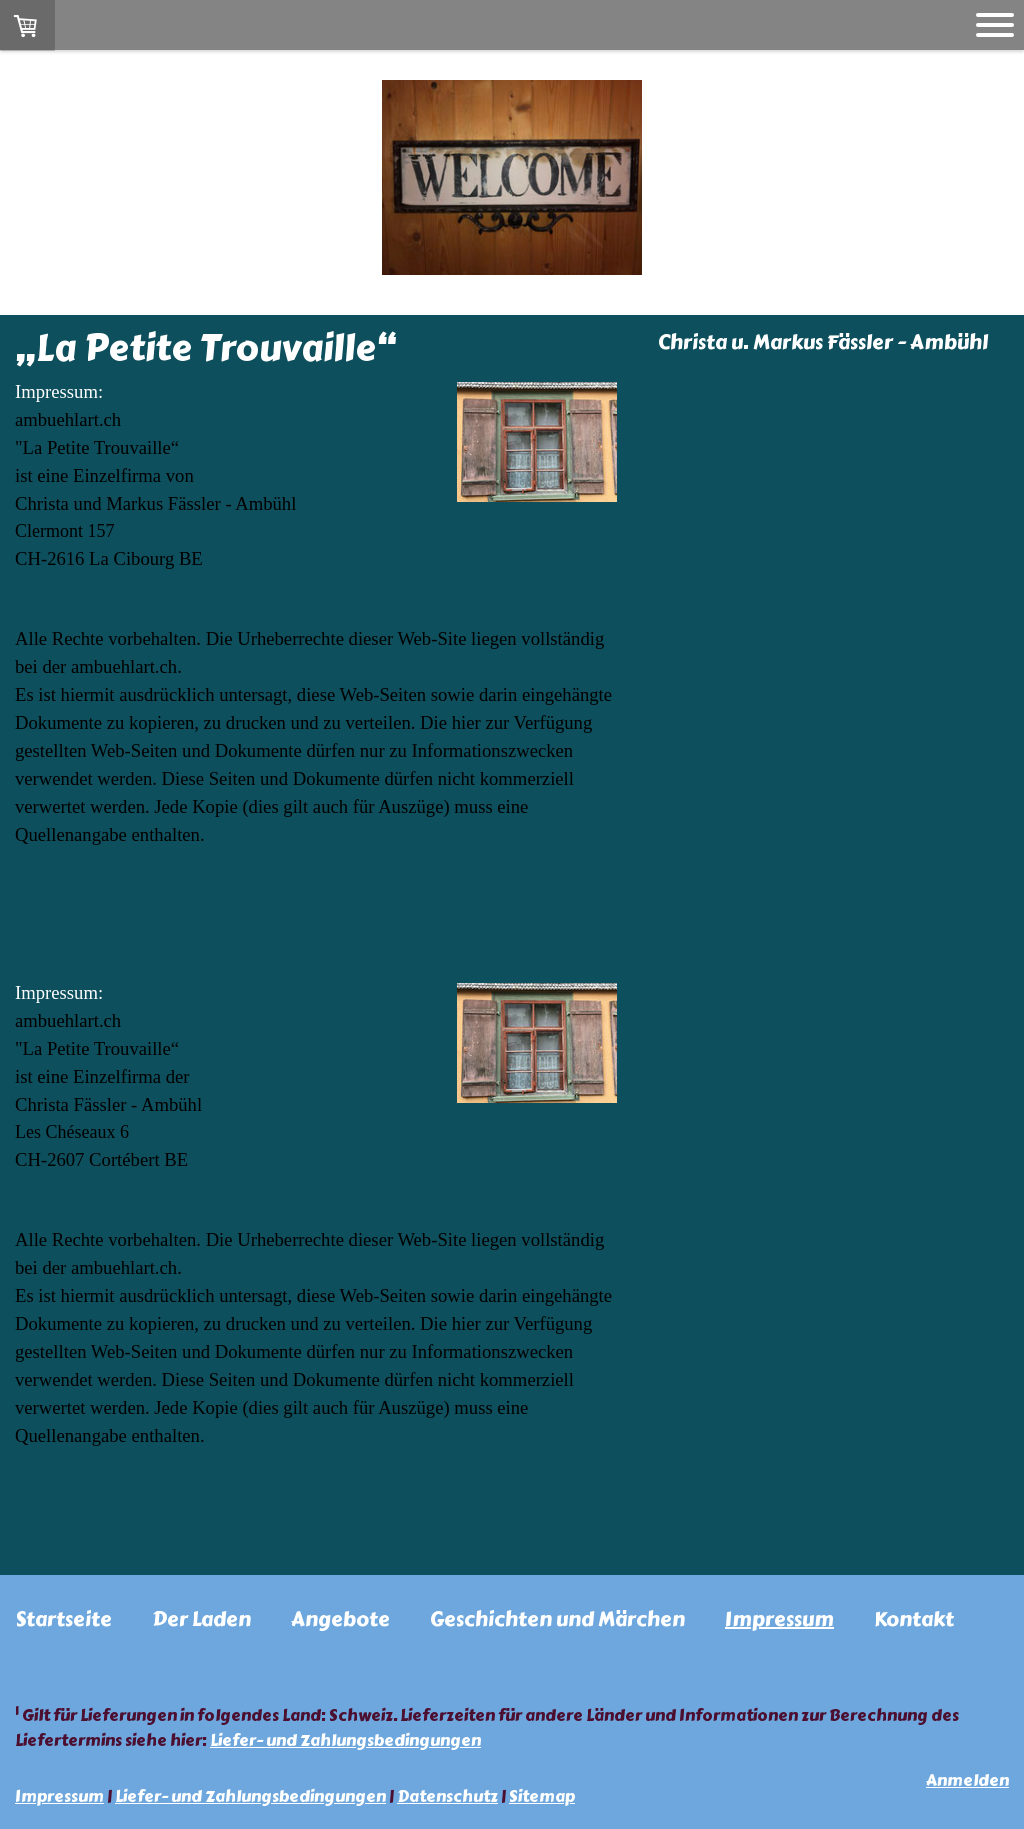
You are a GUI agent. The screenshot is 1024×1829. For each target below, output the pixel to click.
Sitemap (542, 1796)
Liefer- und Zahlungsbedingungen (345, 1740)
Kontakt (914, 1619)
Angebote (340, 1619)
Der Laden (201, 1619)
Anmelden (967, 1780)
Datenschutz (447, 1796)
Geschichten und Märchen (557, 1619)
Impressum (779, 1619)
